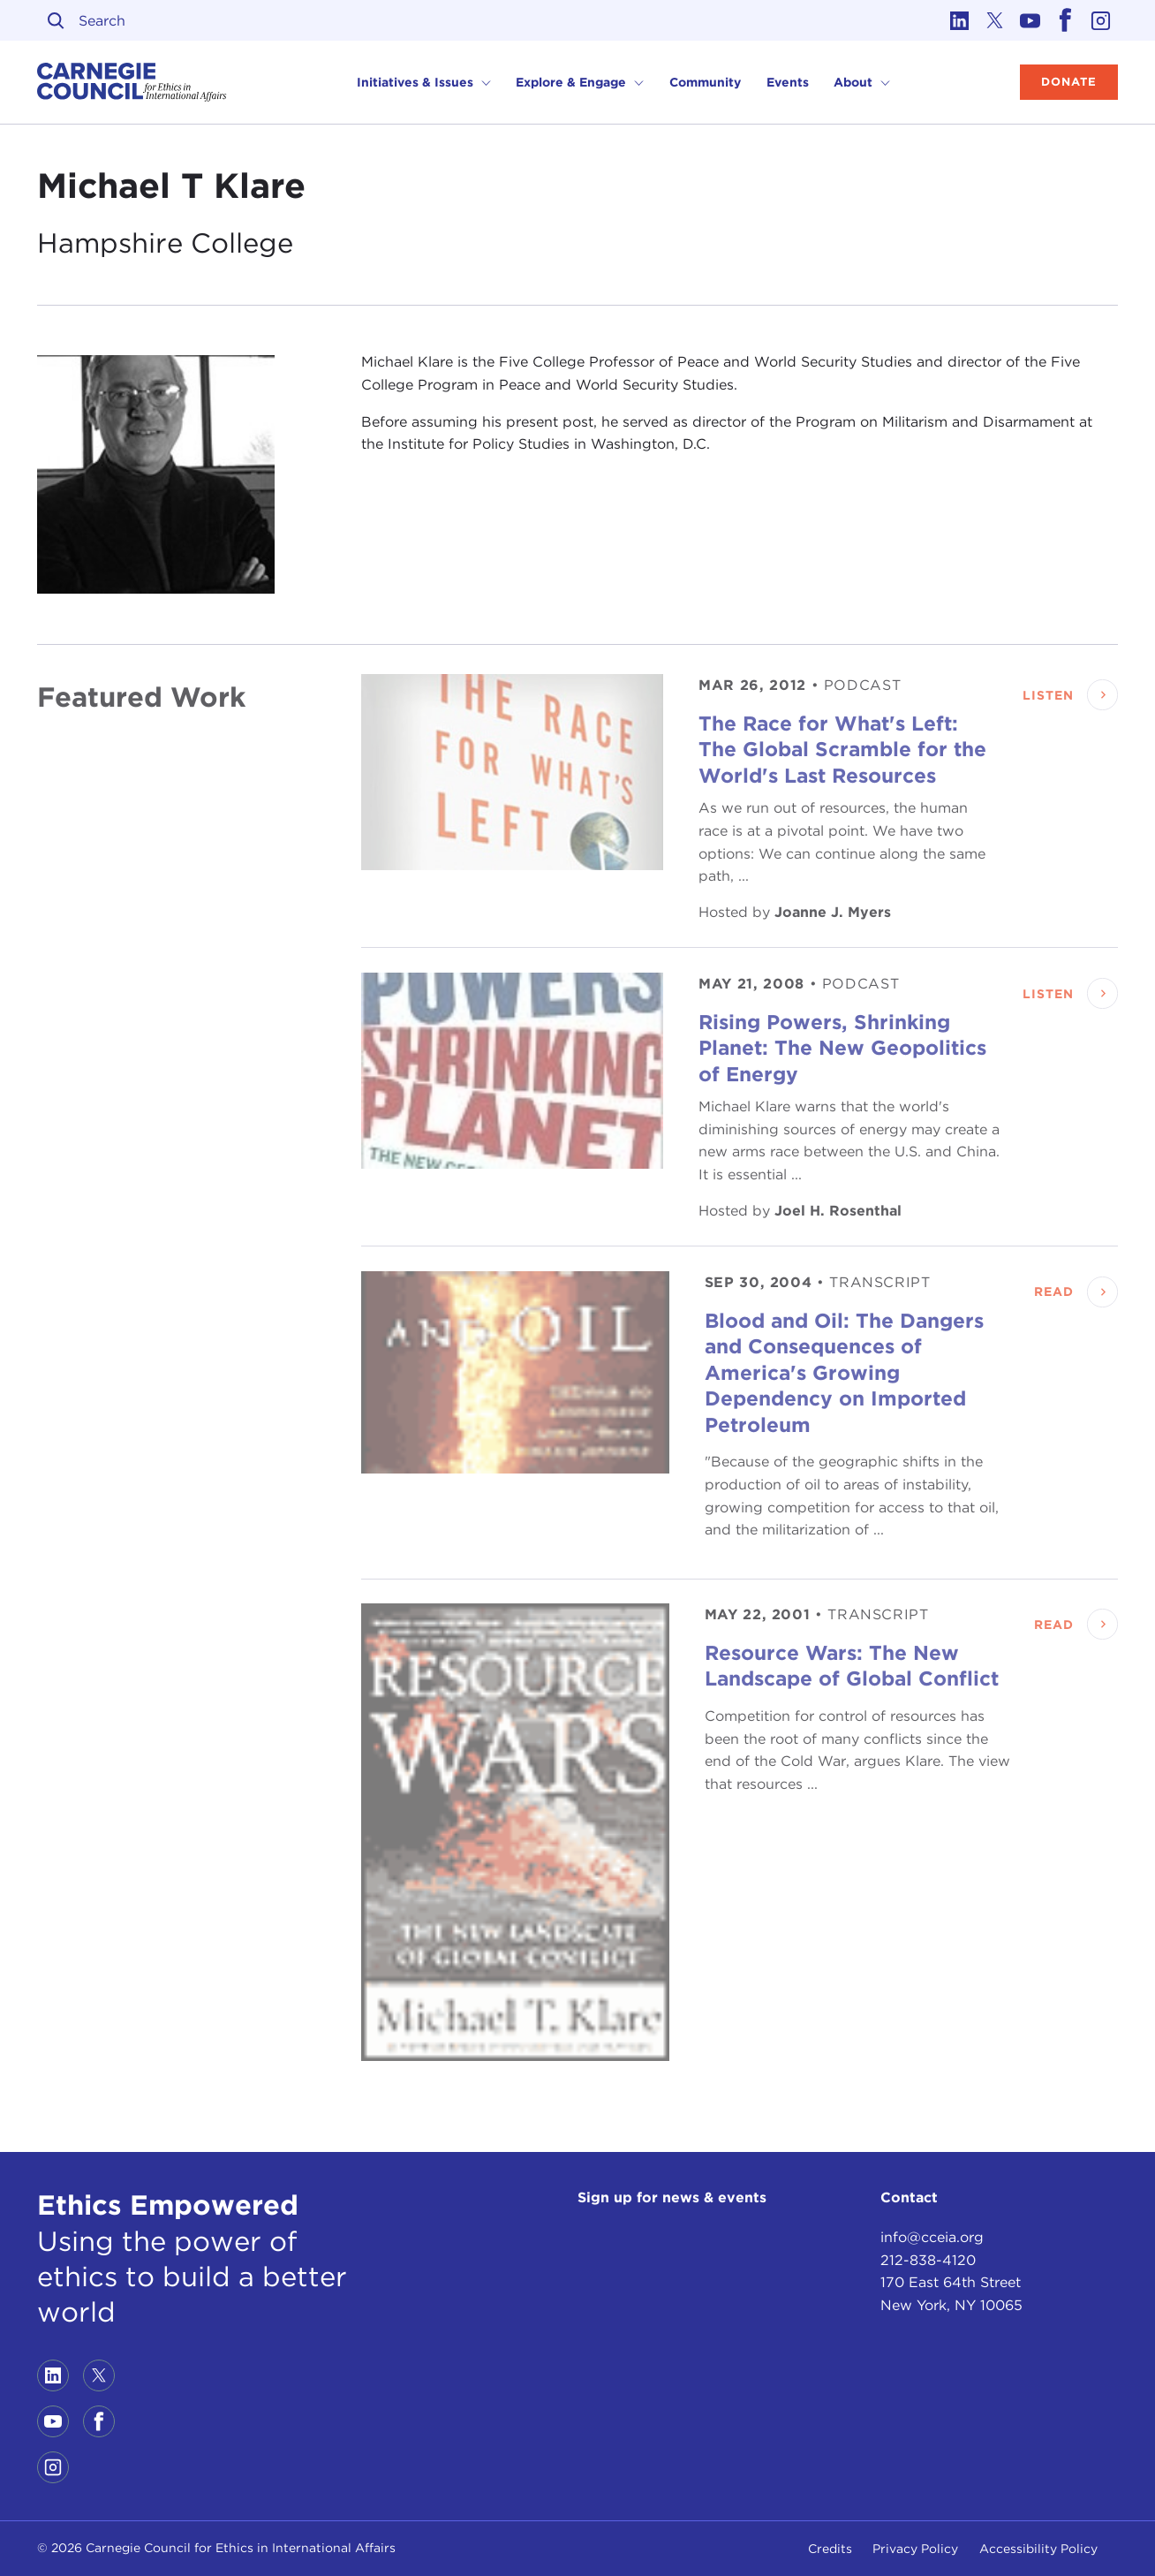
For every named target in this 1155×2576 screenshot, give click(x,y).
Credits (830, 2549)
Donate (1069, 81)
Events (787, 82)
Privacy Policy (915, 2549)
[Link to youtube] (1029, 20)
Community (705, 82)
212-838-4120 (928, 2260)
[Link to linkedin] (959, 20)
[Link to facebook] (1065, 20)
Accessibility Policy (1038, 2549)
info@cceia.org (932, 2237)
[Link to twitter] (994, 20)
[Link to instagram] (1100, 20)
